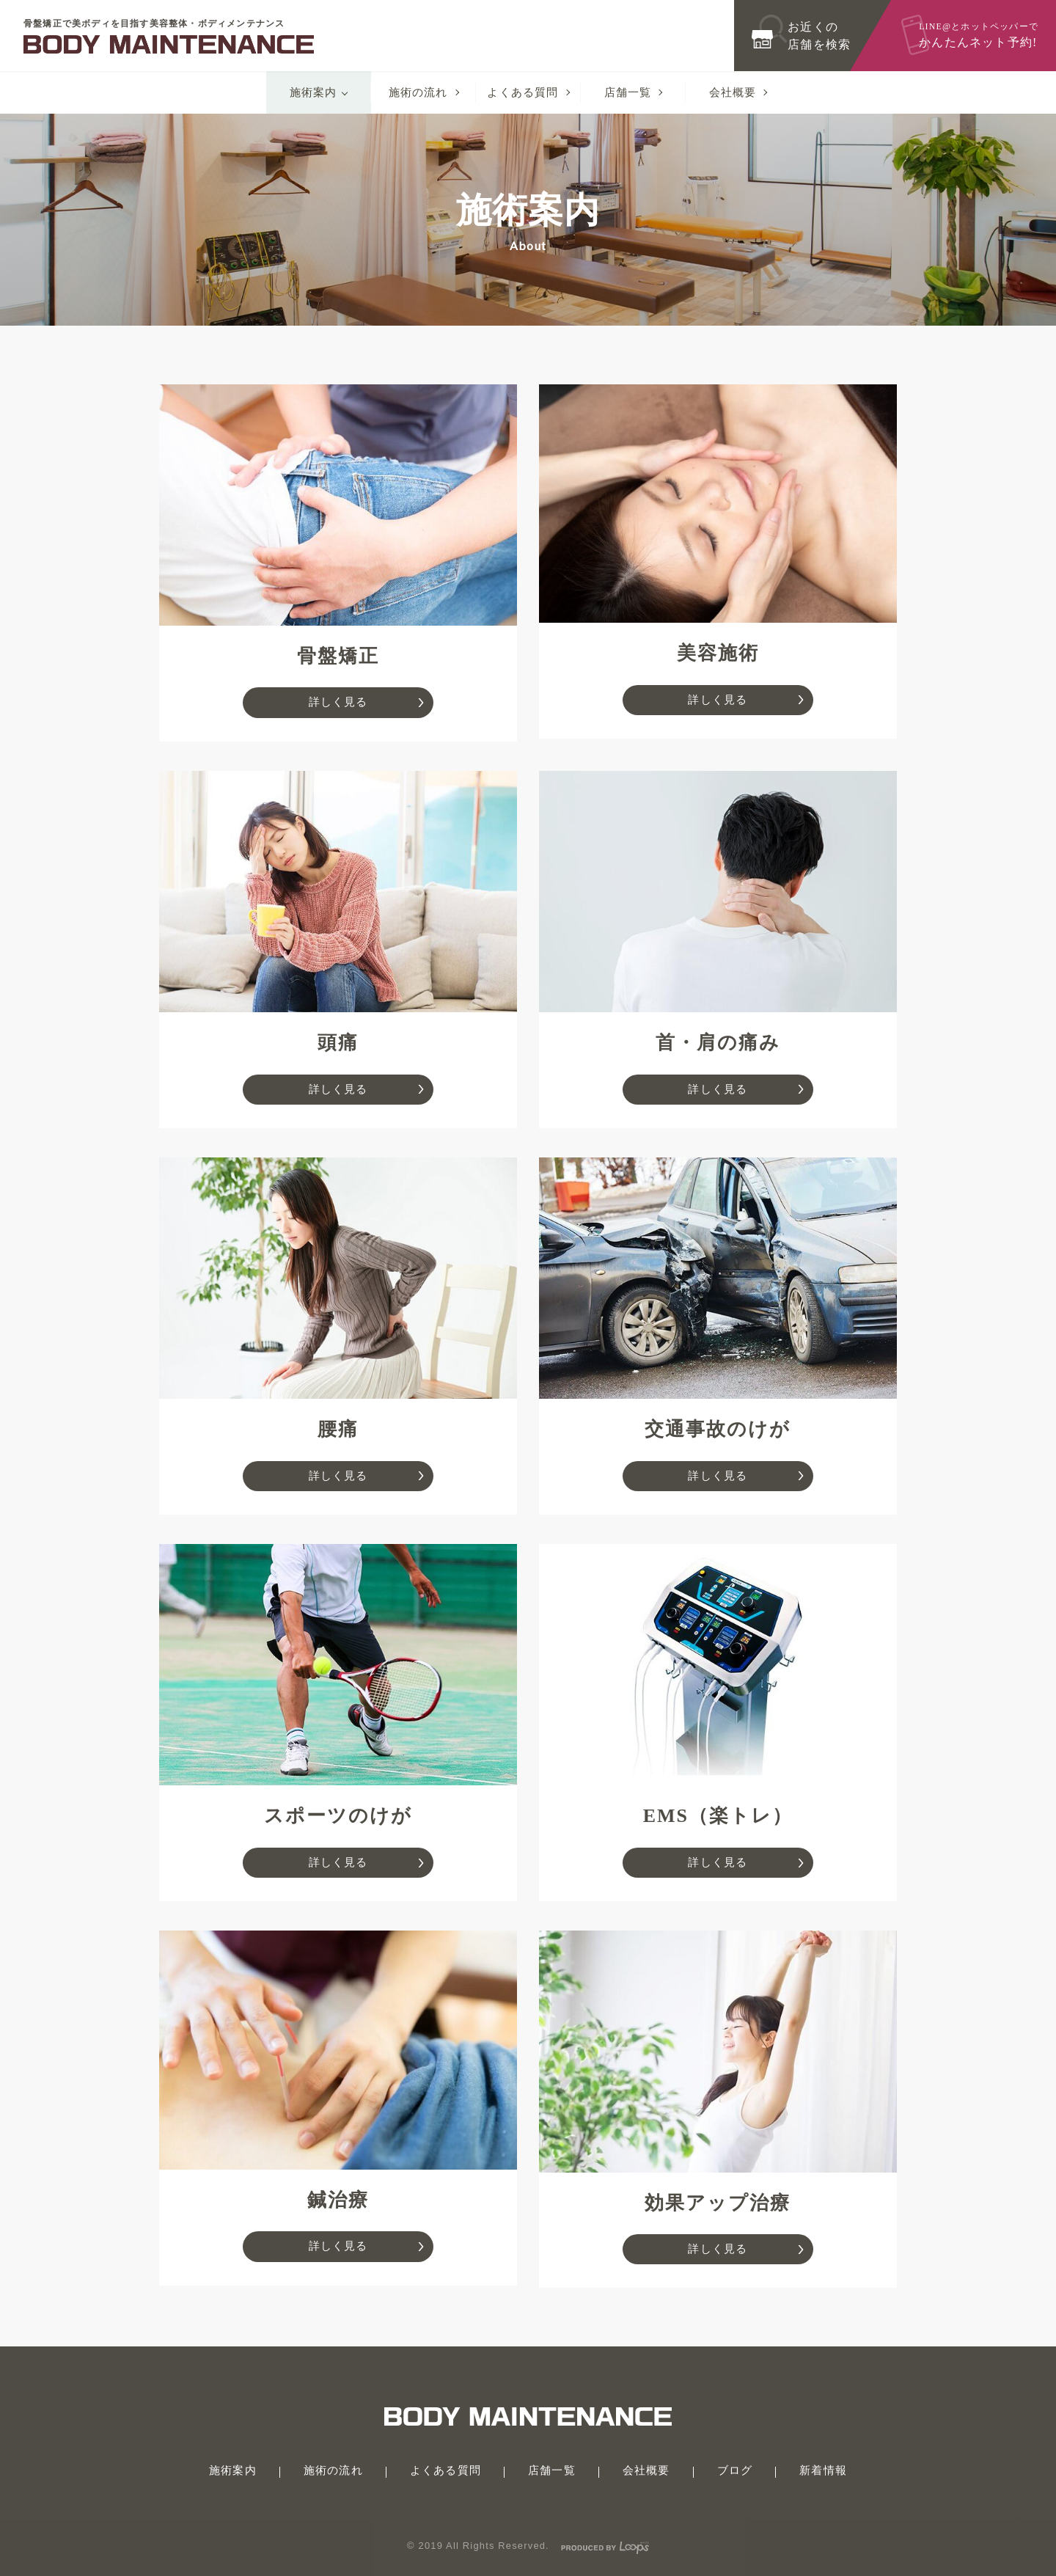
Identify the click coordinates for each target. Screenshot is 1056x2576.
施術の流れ (418, 92)
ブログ (735, 2470)
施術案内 (313, 92)
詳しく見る (338, 702)
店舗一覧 (628, 92)
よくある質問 (522, 92)
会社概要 (733, 92)
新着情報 (823, 2470)
